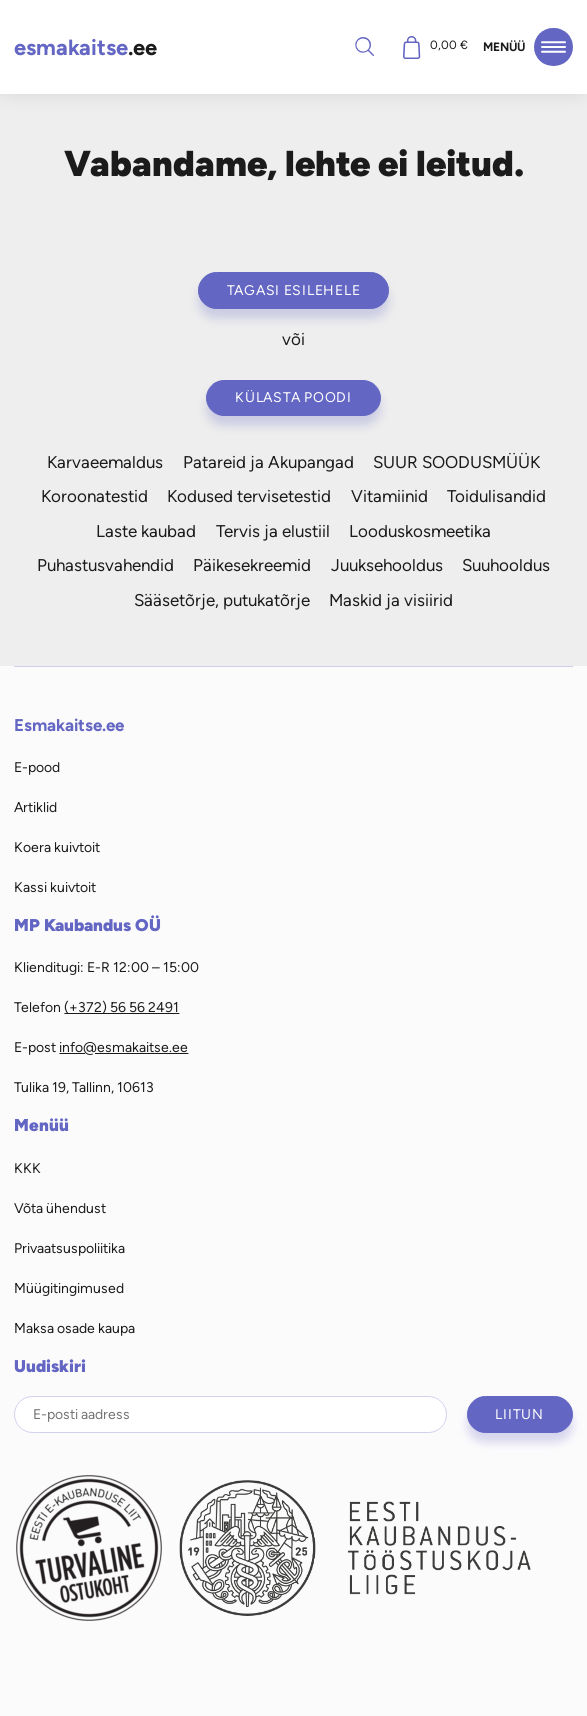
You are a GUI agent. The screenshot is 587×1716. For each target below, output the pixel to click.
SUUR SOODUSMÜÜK (456, 462)
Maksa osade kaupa (74, 1328)
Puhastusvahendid (105, 565)
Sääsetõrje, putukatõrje (222, 600)
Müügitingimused (69, 1288)
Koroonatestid (94, 496)
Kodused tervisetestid (249, 496)
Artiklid (35, 807)
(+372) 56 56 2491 (121, 1007)
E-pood (37, 767)
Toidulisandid (496, 496)
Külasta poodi (293, 397)
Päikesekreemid (252, 565)
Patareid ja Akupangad (268, 462)
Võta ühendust (60, 1208)
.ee (85, 47)
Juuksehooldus (387, 565)
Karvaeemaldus (105, 462)
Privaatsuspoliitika (69, 1248)
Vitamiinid (389, 496)
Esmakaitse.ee (69, 725)
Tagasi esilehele (294, 290)
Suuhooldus (506, 565)
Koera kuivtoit (57, 847)
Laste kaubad (146, 531)
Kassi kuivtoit (55, 887)
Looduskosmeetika (420, 531)
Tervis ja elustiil (273, 531)
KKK (27, 1168)
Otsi (365, 46)
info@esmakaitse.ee (123, 1047)
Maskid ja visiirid (391, 600)
